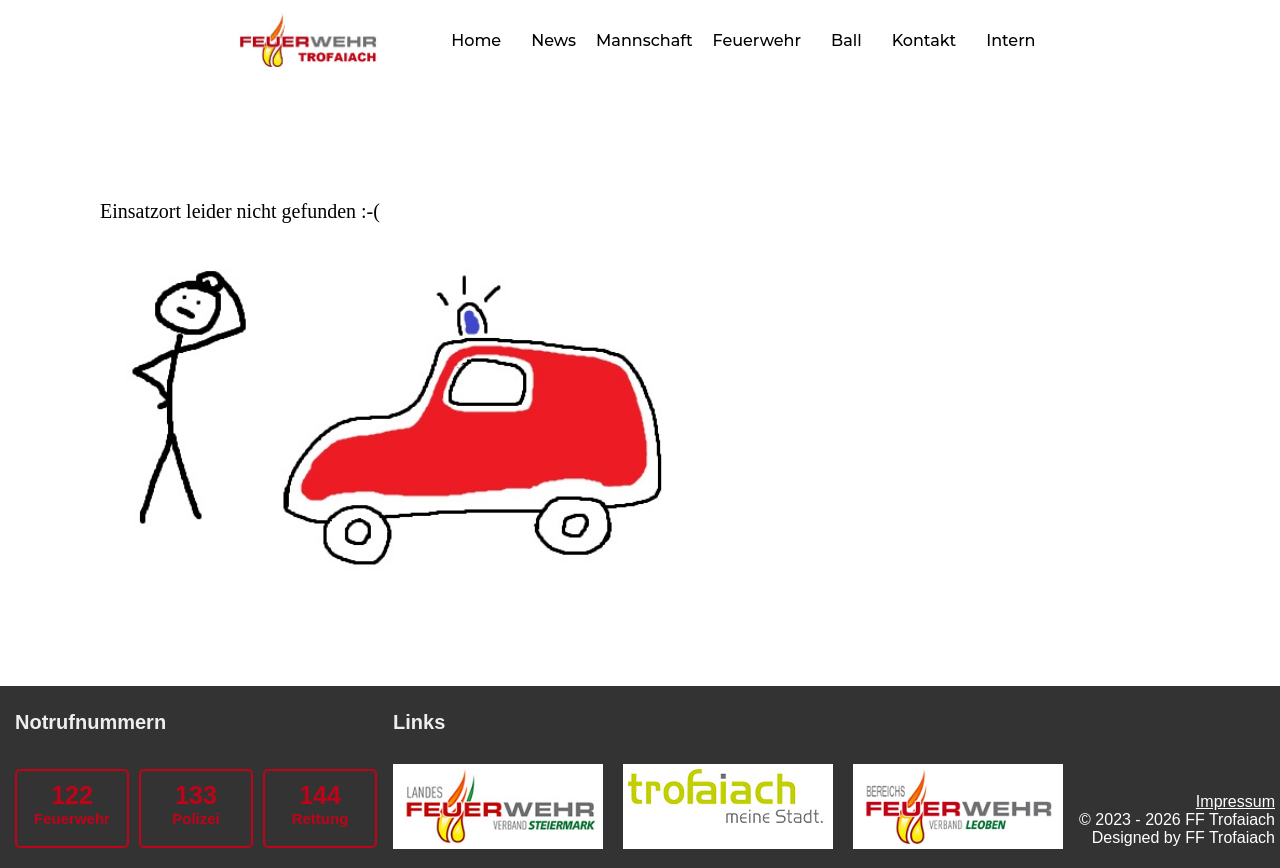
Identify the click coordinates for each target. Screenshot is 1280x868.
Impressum (1235, 801)
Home (476, 40)
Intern (1010, 40)
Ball (846, 40)
